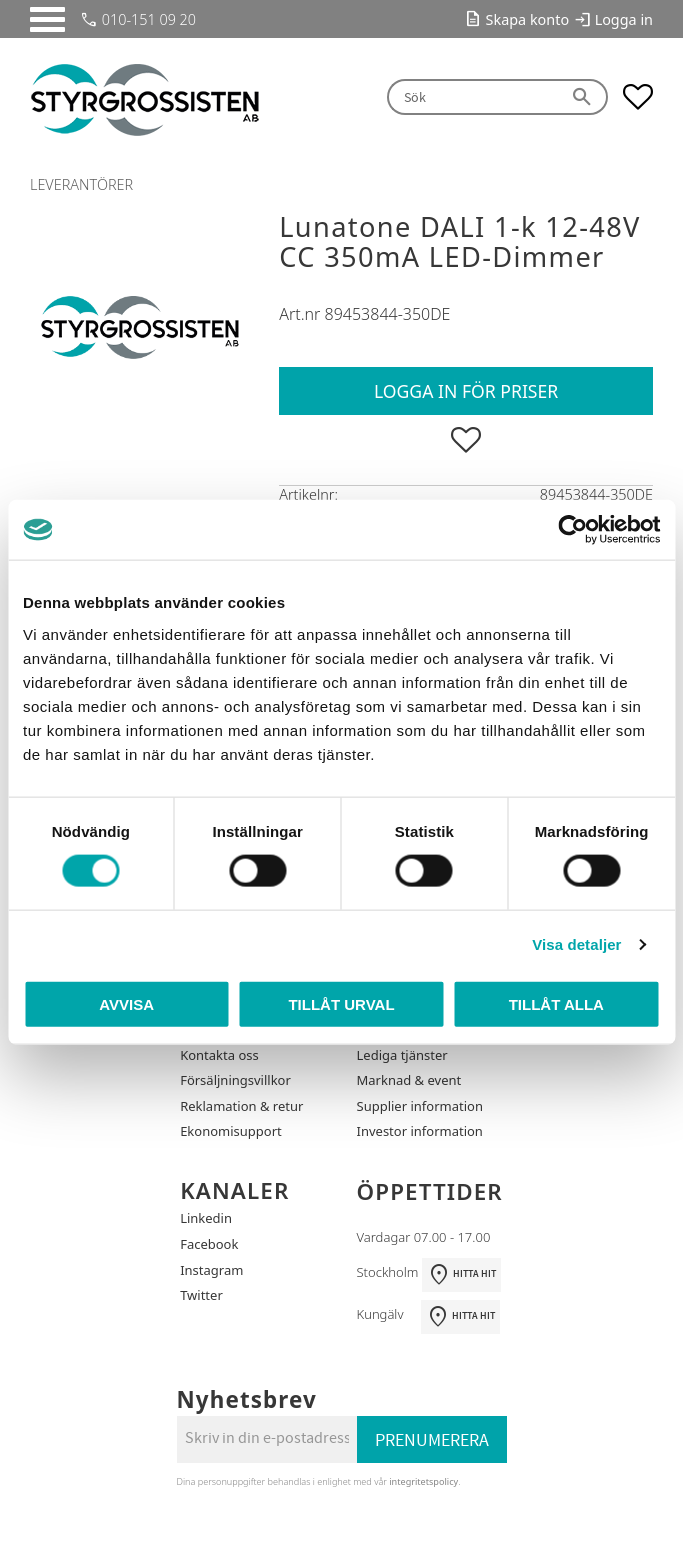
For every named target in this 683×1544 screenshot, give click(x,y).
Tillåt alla (556, 1003)
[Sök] (583, 97)
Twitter (201, 1295)
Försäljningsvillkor (235, 1080)
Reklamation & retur (241, 1106)
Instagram (211, 1270)
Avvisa (126, 1003)
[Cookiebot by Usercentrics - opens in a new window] (572, 530)
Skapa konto (528, 19)
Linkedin (206, 1218)
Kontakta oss (219, 1055)
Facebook (209, 1244)
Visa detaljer (576, 944)
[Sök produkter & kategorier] (472, 97)
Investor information (420, 1131)
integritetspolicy (423, 1481)
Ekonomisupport (231, 1131)
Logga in (624, 19)
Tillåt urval (341, 1003)
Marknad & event (409, 1080)
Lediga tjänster (402, 1055)
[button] (47, 19)
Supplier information (420, 1106)
